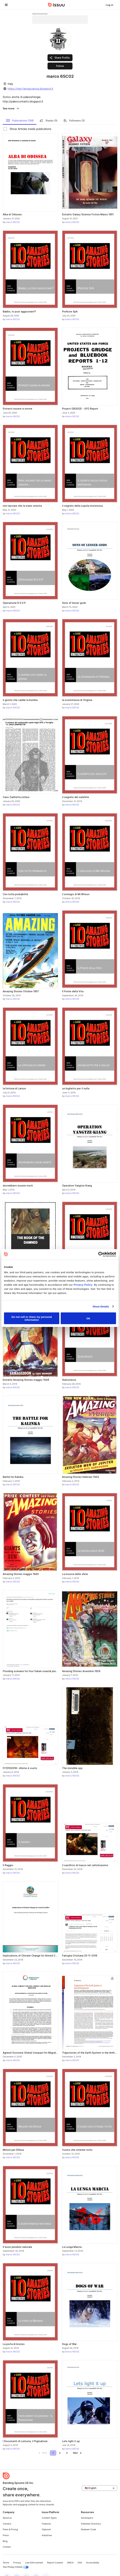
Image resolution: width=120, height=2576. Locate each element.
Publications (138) (20, 112)
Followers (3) (74, 112)
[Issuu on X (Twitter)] (26, 2569)
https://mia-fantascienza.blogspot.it (30, 88)
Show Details (101, 1306)
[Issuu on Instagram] (36, 2569)
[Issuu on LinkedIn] (16, 2569)
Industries (47, 2527)
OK (88, 1318)
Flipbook (46, 2521)
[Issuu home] (56, 5)
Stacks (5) (48, 112)
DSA (80, 2554)
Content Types (49, 2509)
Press (6, 2527)
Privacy (17, 2554)
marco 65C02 (13, 214)
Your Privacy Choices (15, 2559)
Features (46, 2515)
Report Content (55, 2554)
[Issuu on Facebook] (7, 2569)
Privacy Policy (83, 1284)
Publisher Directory (91, 2515)
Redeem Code (88, 2521)
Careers (7, 2515)
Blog (5, 2533)
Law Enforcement (34, 2554)
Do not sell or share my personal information (31, 1318)
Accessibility (92, 2554)
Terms (6, 2554)
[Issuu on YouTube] (46, 2569)
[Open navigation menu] (6, 4)
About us (7, 2509)
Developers (87, 2509)
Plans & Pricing (10, 2521)
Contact (7, 2538)
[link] (109, 4)
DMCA (70, 2554)
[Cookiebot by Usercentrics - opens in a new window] (101, 1254)
